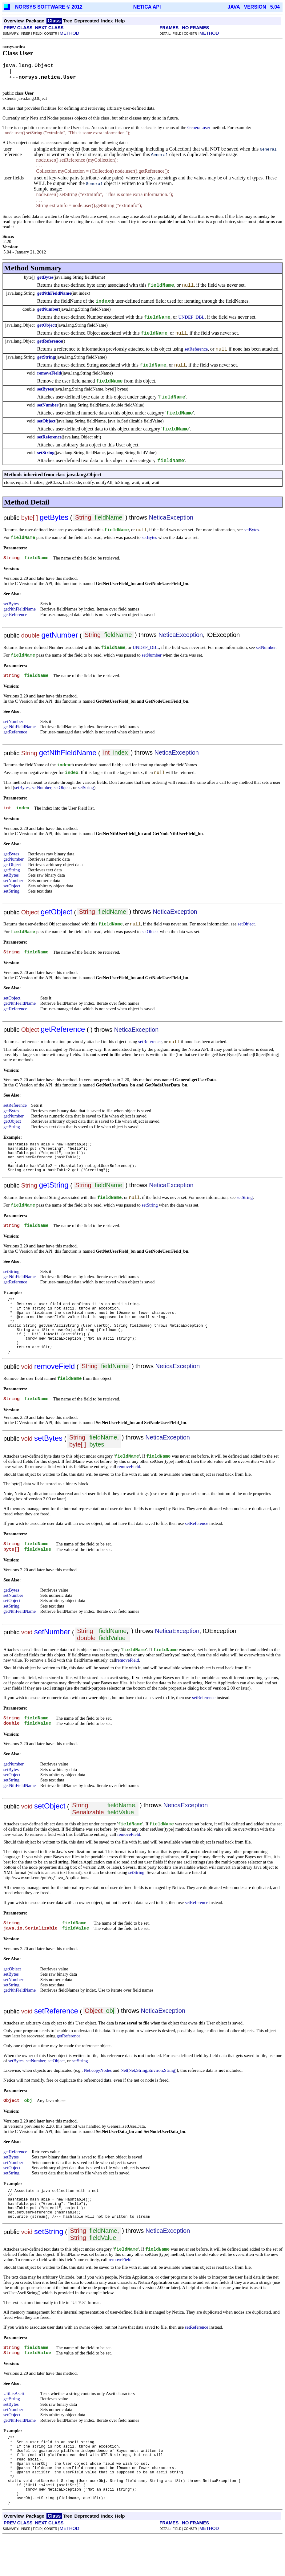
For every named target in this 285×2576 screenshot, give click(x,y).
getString (46, 357)
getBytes (45, 277)
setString (45, 452)
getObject (46, 325)
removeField (49, 373)
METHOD (69, 33)
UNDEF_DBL (191, 317)
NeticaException (171, 517)
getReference (49, 341)
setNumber (47, 404)
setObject (46, 420)
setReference (196, 349)
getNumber (48, 309)
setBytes (45, 389)
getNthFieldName (54, 293)
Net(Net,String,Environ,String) (149, 2088)
